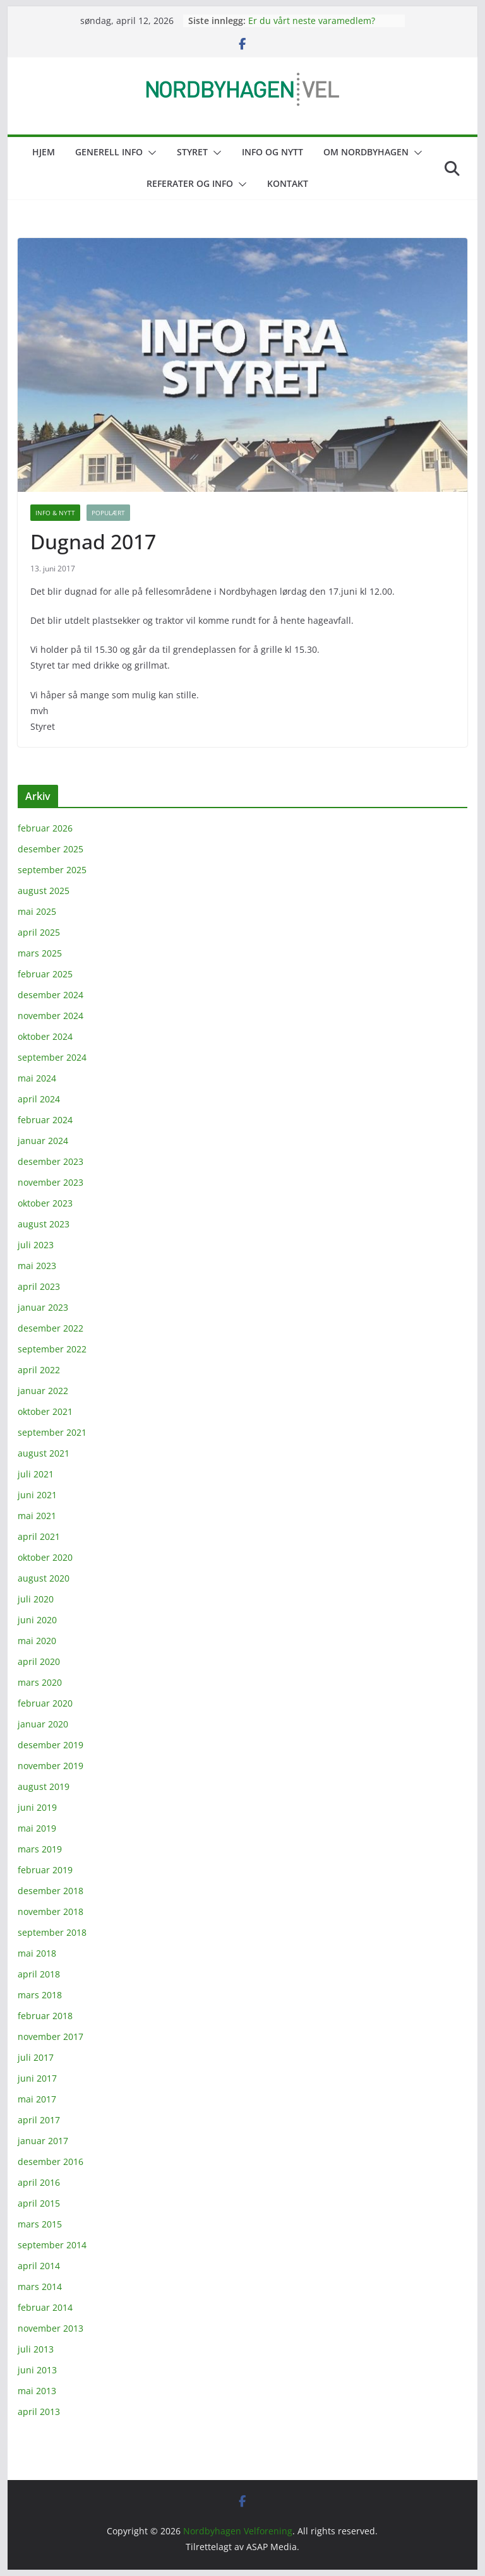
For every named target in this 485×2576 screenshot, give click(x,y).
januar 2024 (43, 1141)
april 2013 (39, 2412)
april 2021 (39, 1536)
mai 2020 (37, 1641)
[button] (150, 152)
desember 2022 (50, 1328)
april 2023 (39, 1286)
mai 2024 (37, 1078)
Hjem (43, 152)
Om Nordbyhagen (366, 152)
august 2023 (43, 1224)
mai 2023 (37, 1266)
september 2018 (52, 1932)
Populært (108, 512)
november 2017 (50, 2036)
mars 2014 (40, 2287)
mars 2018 (40, 1995)
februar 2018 (45, 2016)
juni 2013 (37, 2370)
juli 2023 (36, 1245)
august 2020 (43, 1578)
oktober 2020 (45, 1557)
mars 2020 (40, 1682)
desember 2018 (50, 1891)
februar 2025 (45, 974)
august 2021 (43, 1453)
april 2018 (39, 1974)
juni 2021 (37, 1495)
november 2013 (50, 2328)
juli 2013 (36, 2349)
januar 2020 (43, 1724)
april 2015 (39, 2203)
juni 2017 (37, 2078)
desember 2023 (50, 1161)
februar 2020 (45, 1703)
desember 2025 (50, 849)
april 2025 (39, 932)
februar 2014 (45, 2307)
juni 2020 (37, 1620)
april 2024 (39, 1099)
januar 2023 (43, 1307)
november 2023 (50, 1182)
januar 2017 (43, 2141)
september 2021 (52, 1432)
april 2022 (39, 1370)
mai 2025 (37, 911)
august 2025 (43, 891)
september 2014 (52, 2245)
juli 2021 (36, 1474)
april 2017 (39, 2120)
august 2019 (43, 1786)
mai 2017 (37, 2099)
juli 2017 (36, 2057)
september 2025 (52, 870)
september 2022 (52, 1349)
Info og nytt (272, 152)
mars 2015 (40, 2224)
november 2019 (50, 1766)
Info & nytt (55, 512)
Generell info (109, 152)
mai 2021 (37, 1516)
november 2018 (50, 1911)
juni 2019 (37, 1807)
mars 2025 (40, 953)
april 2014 (39, 2266)
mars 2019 (40, 1849)
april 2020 (39, 1661)
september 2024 (52, 1057)
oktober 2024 (45, 1036)
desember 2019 (50, 1745)
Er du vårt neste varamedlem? (311, 21)
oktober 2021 (45, 1411)
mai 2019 (37, 1828)
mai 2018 (37, 1953)
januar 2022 (43, 1391)
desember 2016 (50, 2162)
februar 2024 (45, 1120)
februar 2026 (45, 828)
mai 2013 (37, 2391)
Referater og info (190, 183)
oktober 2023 (45, 1203)
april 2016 (39, 2182)
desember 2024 (50, 995)
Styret (192, 152)
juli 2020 (36, 1599)
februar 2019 (45, 1870)
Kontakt (287, 183)
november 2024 (50, 1016)
